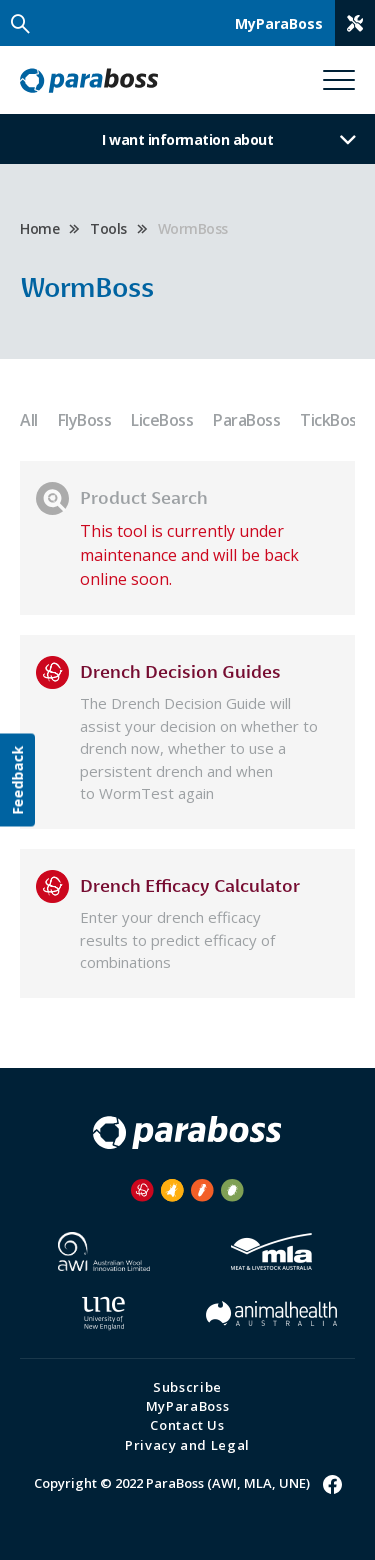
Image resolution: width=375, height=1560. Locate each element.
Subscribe (187, 1387)
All (29, 420)
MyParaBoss (188, 1406)
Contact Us (187, 1425)
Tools (108, 228)
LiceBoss (162, 420)
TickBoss (332, 420)
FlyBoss (85, 420)
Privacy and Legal (187, 1445)
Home (39, 228)
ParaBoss (246, 420)
